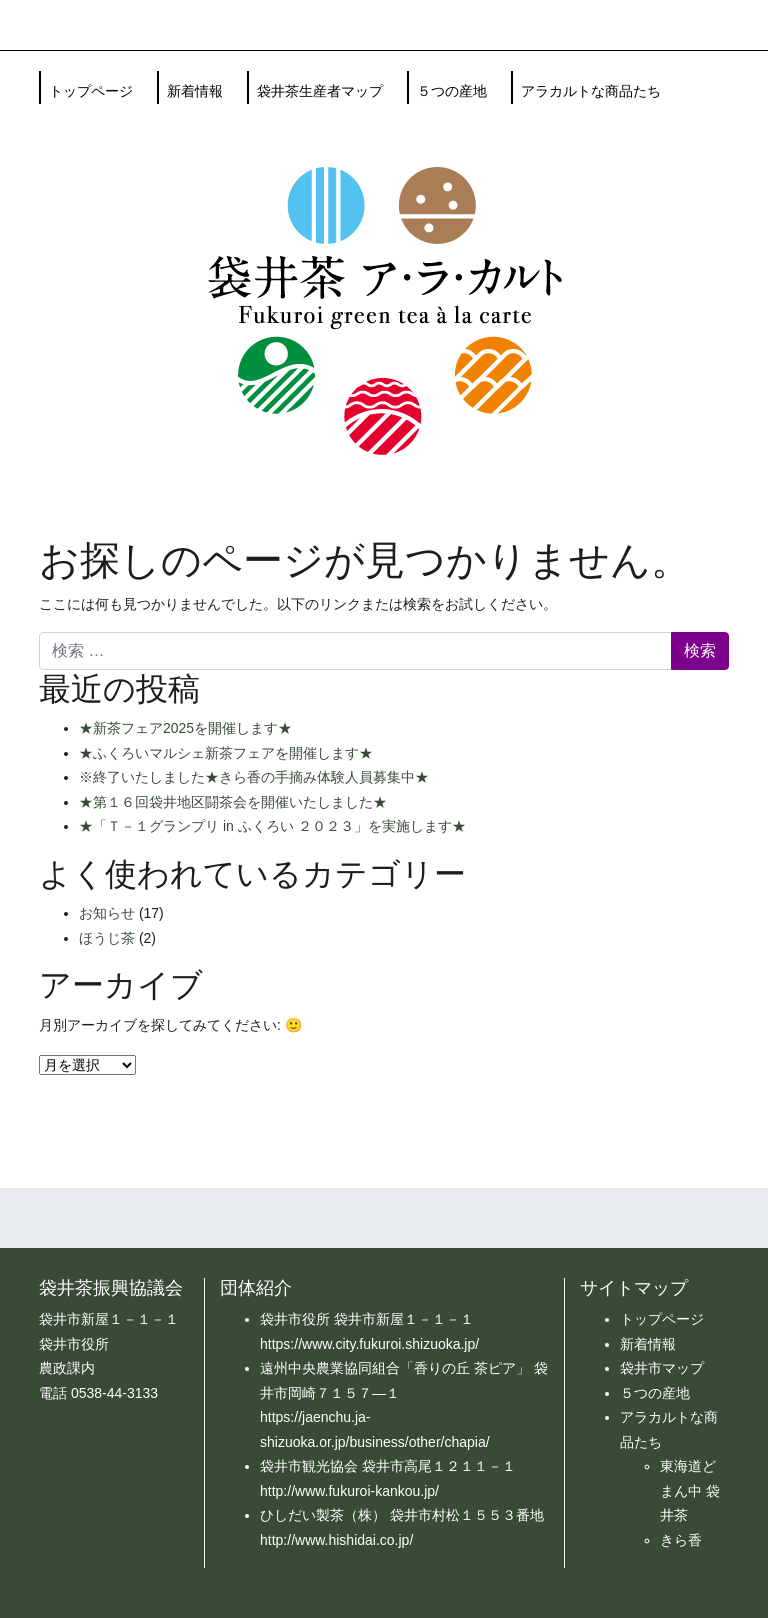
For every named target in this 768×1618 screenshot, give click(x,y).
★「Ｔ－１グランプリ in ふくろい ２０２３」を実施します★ (272, 826)
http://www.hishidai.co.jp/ (336, 1540)
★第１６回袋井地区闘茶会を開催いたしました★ (233, 802)
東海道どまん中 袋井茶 (690, 1490)
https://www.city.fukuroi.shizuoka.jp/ (369, 1344)
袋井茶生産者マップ (320, 91)
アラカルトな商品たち (591, 91)
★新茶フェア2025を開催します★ (185, 728)
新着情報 (195, 91)
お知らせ (107, 913)
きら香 (681, 1540)
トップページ (91, 91)
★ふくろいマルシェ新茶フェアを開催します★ (226, 753)
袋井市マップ (662, 1368)
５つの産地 (452, 91)
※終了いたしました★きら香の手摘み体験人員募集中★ (254, 777)
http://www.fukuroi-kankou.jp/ (349, 1491)
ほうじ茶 (107, 938)
